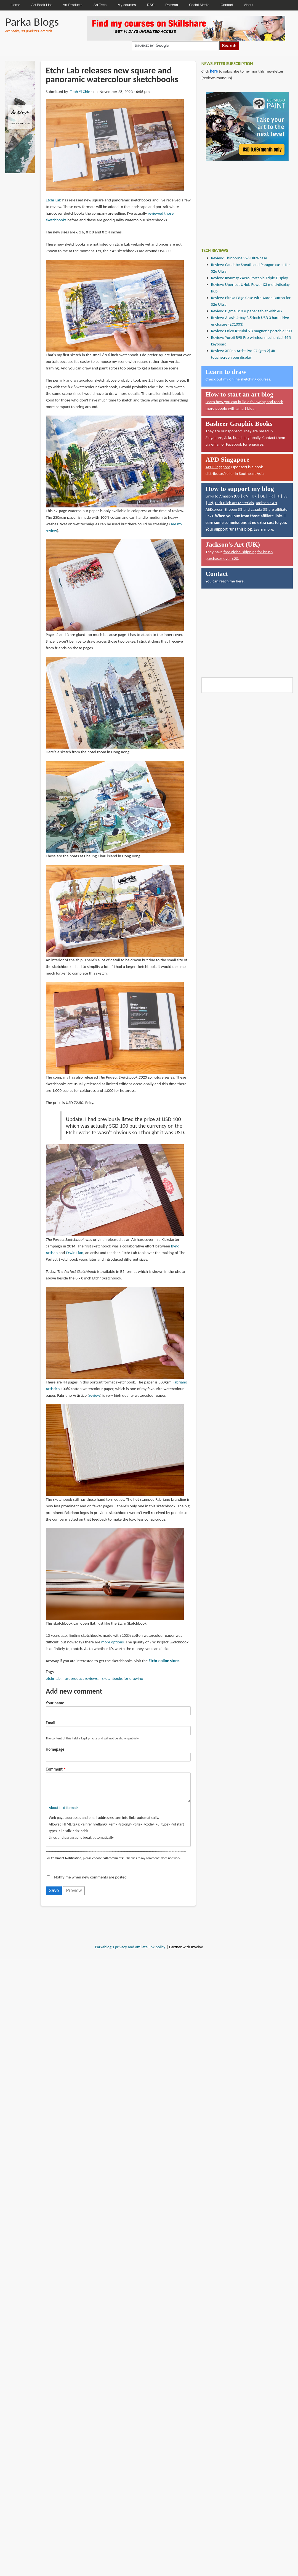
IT (278, 496)
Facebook (234, 444)
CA (245, 496)
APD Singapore (218, 466)
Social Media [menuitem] (199, 5)
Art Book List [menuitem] (41, 5)
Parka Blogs (32, 22)
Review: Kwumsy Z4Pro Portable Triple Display (249, 277)
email (216, 444)
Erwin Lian (74, 1252)
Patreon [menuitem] (171, 5)
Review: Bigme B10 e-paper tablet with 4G (246, 310)
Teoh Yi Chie (80, 91)
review (94, 1395)
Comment (54, 1769)
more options (112, 1642)
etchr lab (53, 1678)
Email (50, 1722)
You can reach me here (225, 581)
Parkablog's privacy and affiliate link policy (130, 1952)
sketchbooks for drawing (122, 1678)
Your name (55, 1703)
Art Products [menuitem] (73, 5)
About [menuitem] (248, 5)
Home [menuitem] (15, 5)
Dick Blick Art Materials (234, 502)
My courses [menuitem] (127, 5)
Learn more (263, 529)
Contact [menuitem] (226, 5)
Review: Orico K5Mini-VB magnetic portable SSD (251, 330)
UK (254, 496)
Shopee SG (233, 509)
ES (285, 496)
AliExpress (214, 509)
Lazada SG (259, 509)
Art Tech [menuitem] (100, 5)
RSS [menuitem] (151, 5)
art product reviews (81, 1678)
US (237, 496)
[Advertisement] (242, 200)
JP (210, 502)
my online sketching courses (246, 379)
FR (271, 496)
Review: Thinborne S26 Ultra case (239, 258)
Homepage (55, 1749)
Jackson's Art (266, 502)
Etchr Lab (53, 200)
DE (262, 496)
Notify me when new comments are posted (90, 1882)
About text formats (63, 1813)
